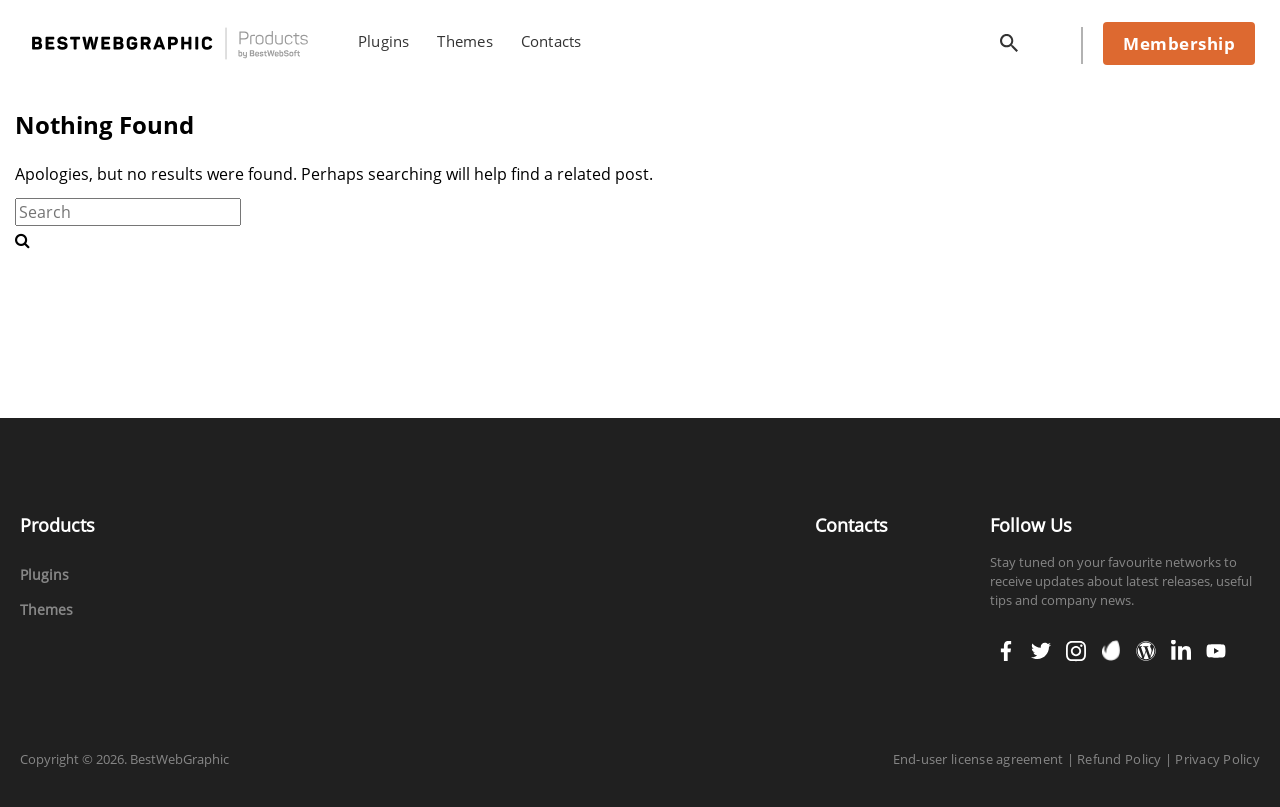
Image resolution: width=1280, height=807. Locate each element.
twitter (1041, 644)
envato (1111, 649)
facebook (1006, 644)
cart (1053, 38)
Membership (1179, 43)
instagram (1076, 644)
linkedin (1181, 644)
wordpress (1146, 644)
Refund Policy (1119, 759)
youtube (1216, 644)
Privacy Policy (1217, 759)
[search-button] (22, 240)
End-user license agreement (978, 759)
